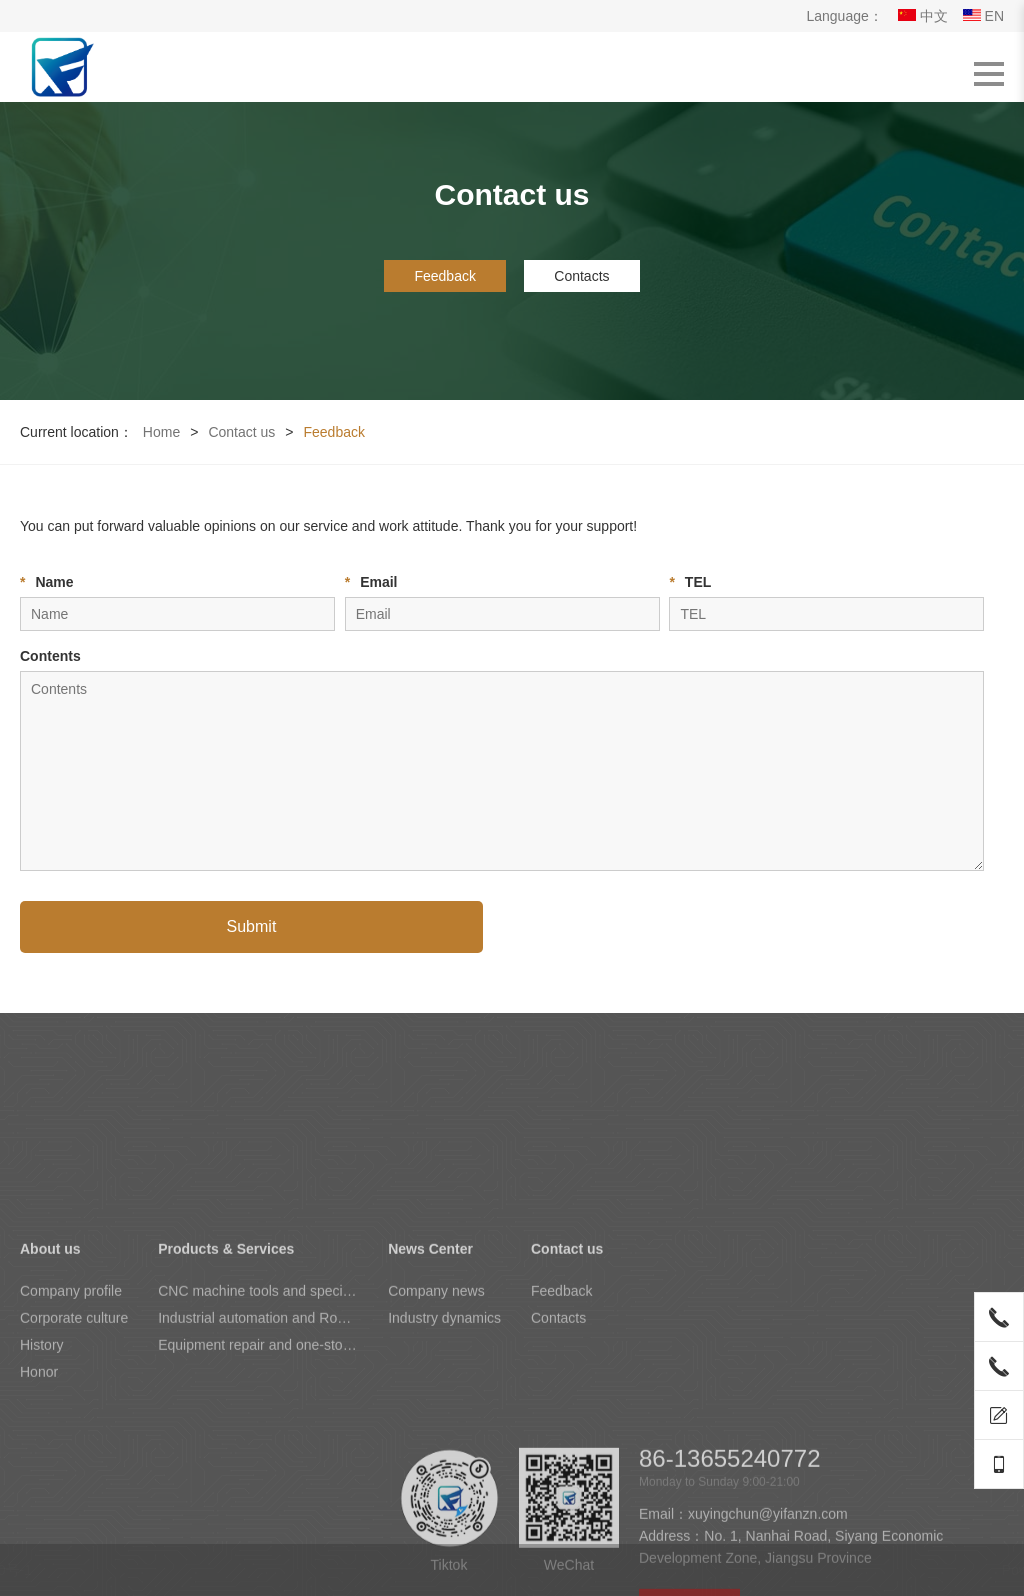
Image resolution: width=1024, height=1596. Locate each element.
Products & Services (226, 1380)
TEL (690, 582)
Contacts (581, 276)
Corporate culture (74, 1449)
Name (47, 582)
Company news (436, 1422)
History (42, 1476)
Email (371, 582)
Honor (39, 1503)
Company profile (71, 1422)
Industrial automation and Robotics (258, 1449)
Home (161, 432)
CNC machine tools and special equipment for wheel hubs (258, 1422)
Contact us (241, 432)
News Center (430, 1380)
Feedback (444, 276)
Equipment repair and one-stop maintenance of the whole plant (258, 1476)
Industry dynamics (444, 1449)
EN (983, 16)
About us (50, 1380)
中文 (923, 16)
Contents (50, 656)
